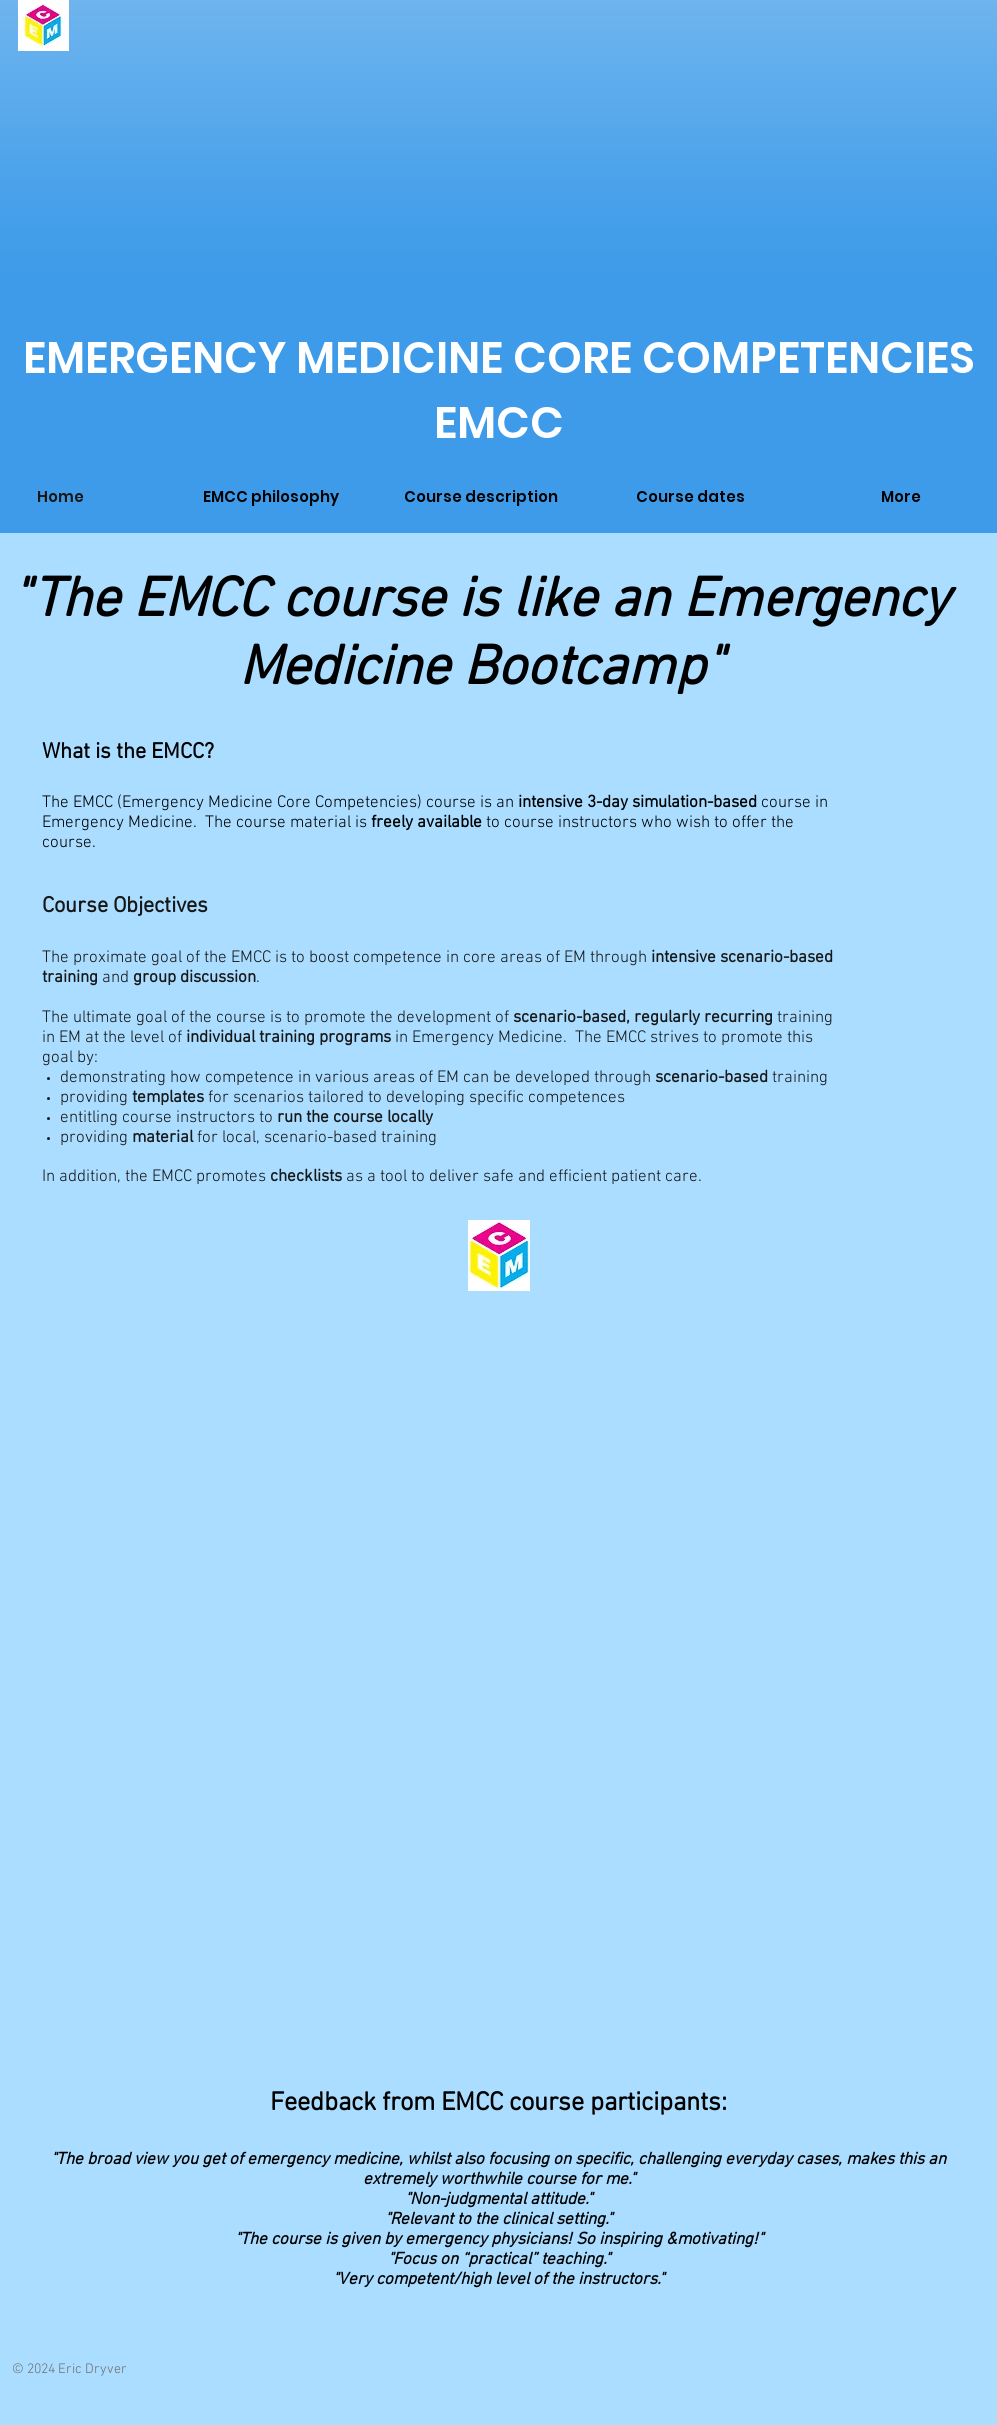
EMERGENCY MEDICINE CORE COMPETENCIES (499, 357)
